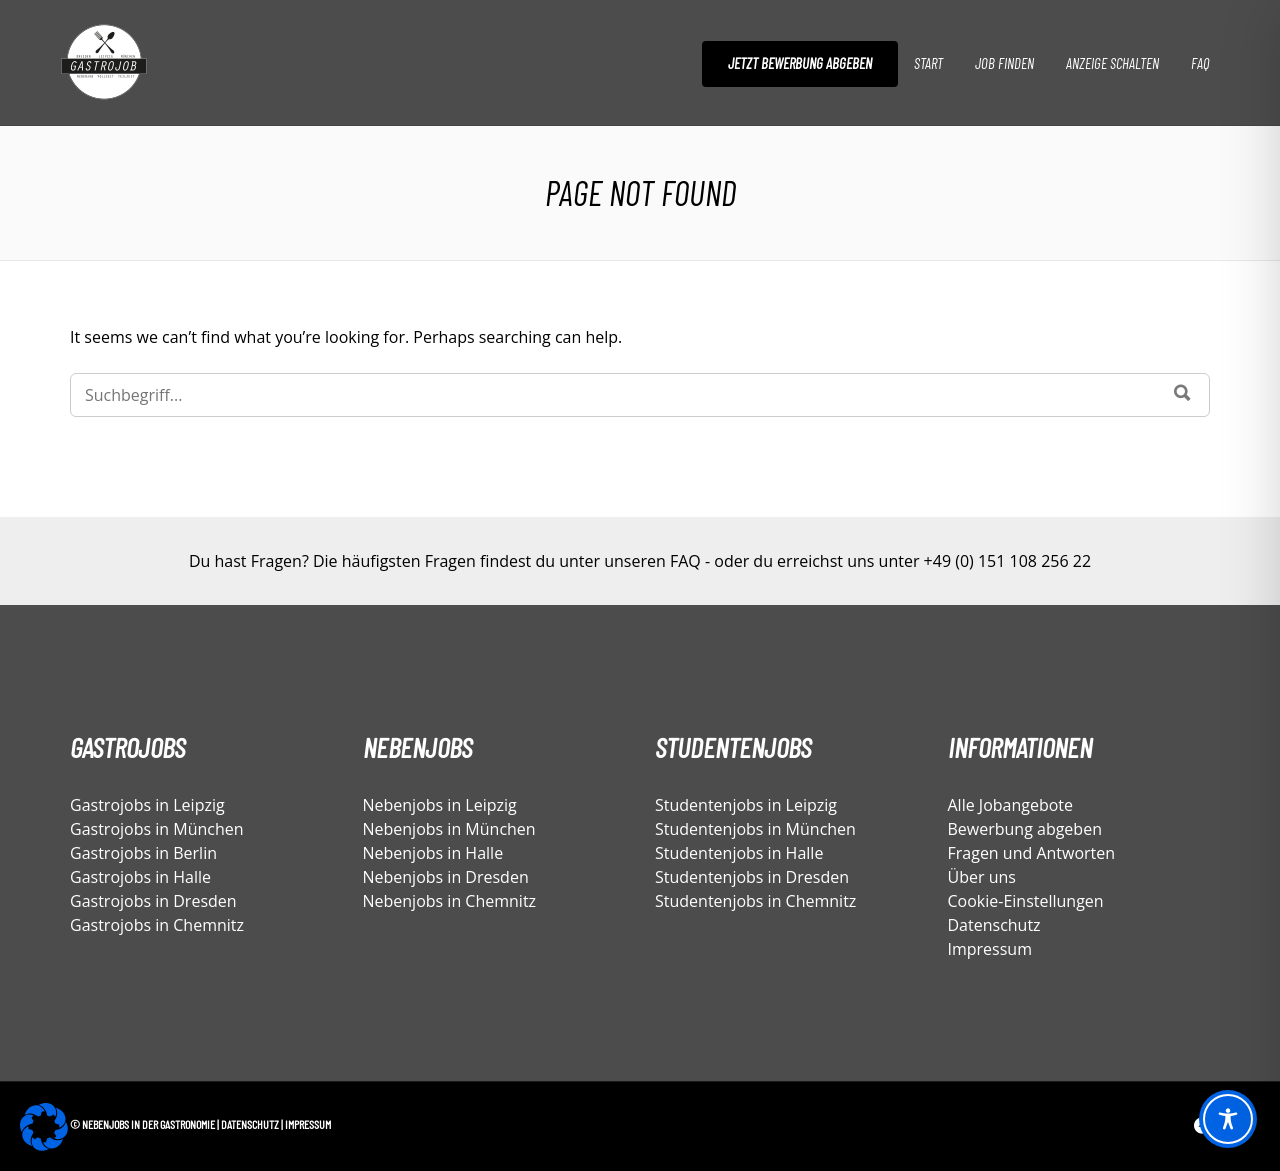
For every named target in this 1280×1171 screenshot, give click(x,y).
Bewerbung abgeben (1025, 829)
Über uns (982, 877)
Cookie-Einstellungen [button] (1026, 901)
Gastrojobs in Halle (140, 877)
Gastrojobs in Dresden (153, 901)
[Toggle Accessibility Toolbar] (1228, 1119)
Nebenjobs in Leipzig (440, 805)
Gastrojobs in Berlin (143, 853)
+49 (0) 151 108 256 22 (1007, 561)
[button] (44, 1127)
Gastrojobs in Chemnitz (157, 925)
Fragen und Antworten (1032, 853)
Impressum (990, 949)
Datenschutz (994, 925)
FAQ (1200, 63)
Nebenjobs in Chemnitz (450, 901)
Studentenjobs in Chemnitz (755, 901)
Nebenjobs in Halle (433, 853)
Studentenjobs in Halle (739, 853)
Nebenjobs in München (449, 829)
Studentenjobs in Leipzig (746, 805)
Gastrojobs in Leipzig (147, 805)
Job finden (1004, 63)
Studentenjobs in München (755, 829)
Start (928, 63)
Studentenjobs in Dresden (752, 877)
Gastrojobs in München (157, 829)
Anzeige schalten (1112, 63)
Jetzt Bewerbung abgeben (800, 63)
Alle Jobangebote (1011, 805)
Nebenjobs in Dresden (446, 877)
